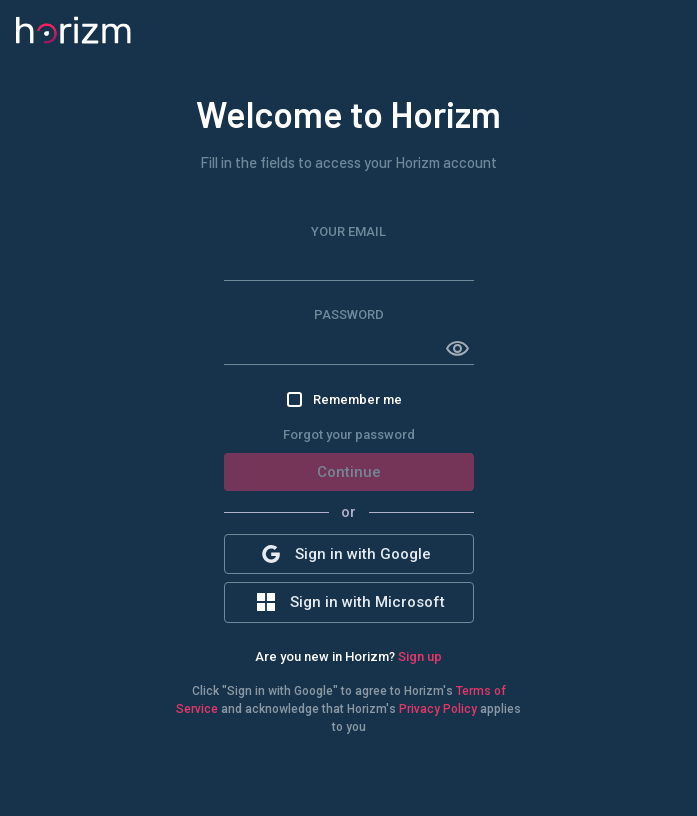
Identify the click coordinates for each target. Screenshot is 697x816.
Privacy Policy (438, 709)
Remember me (344, 399)
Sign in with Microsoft (351, 602)
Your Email (348, 231)
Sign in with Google (346, 554)
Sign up (420, 656)
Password (349, 314)
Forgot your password (349, 434)
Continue (349, 472)
